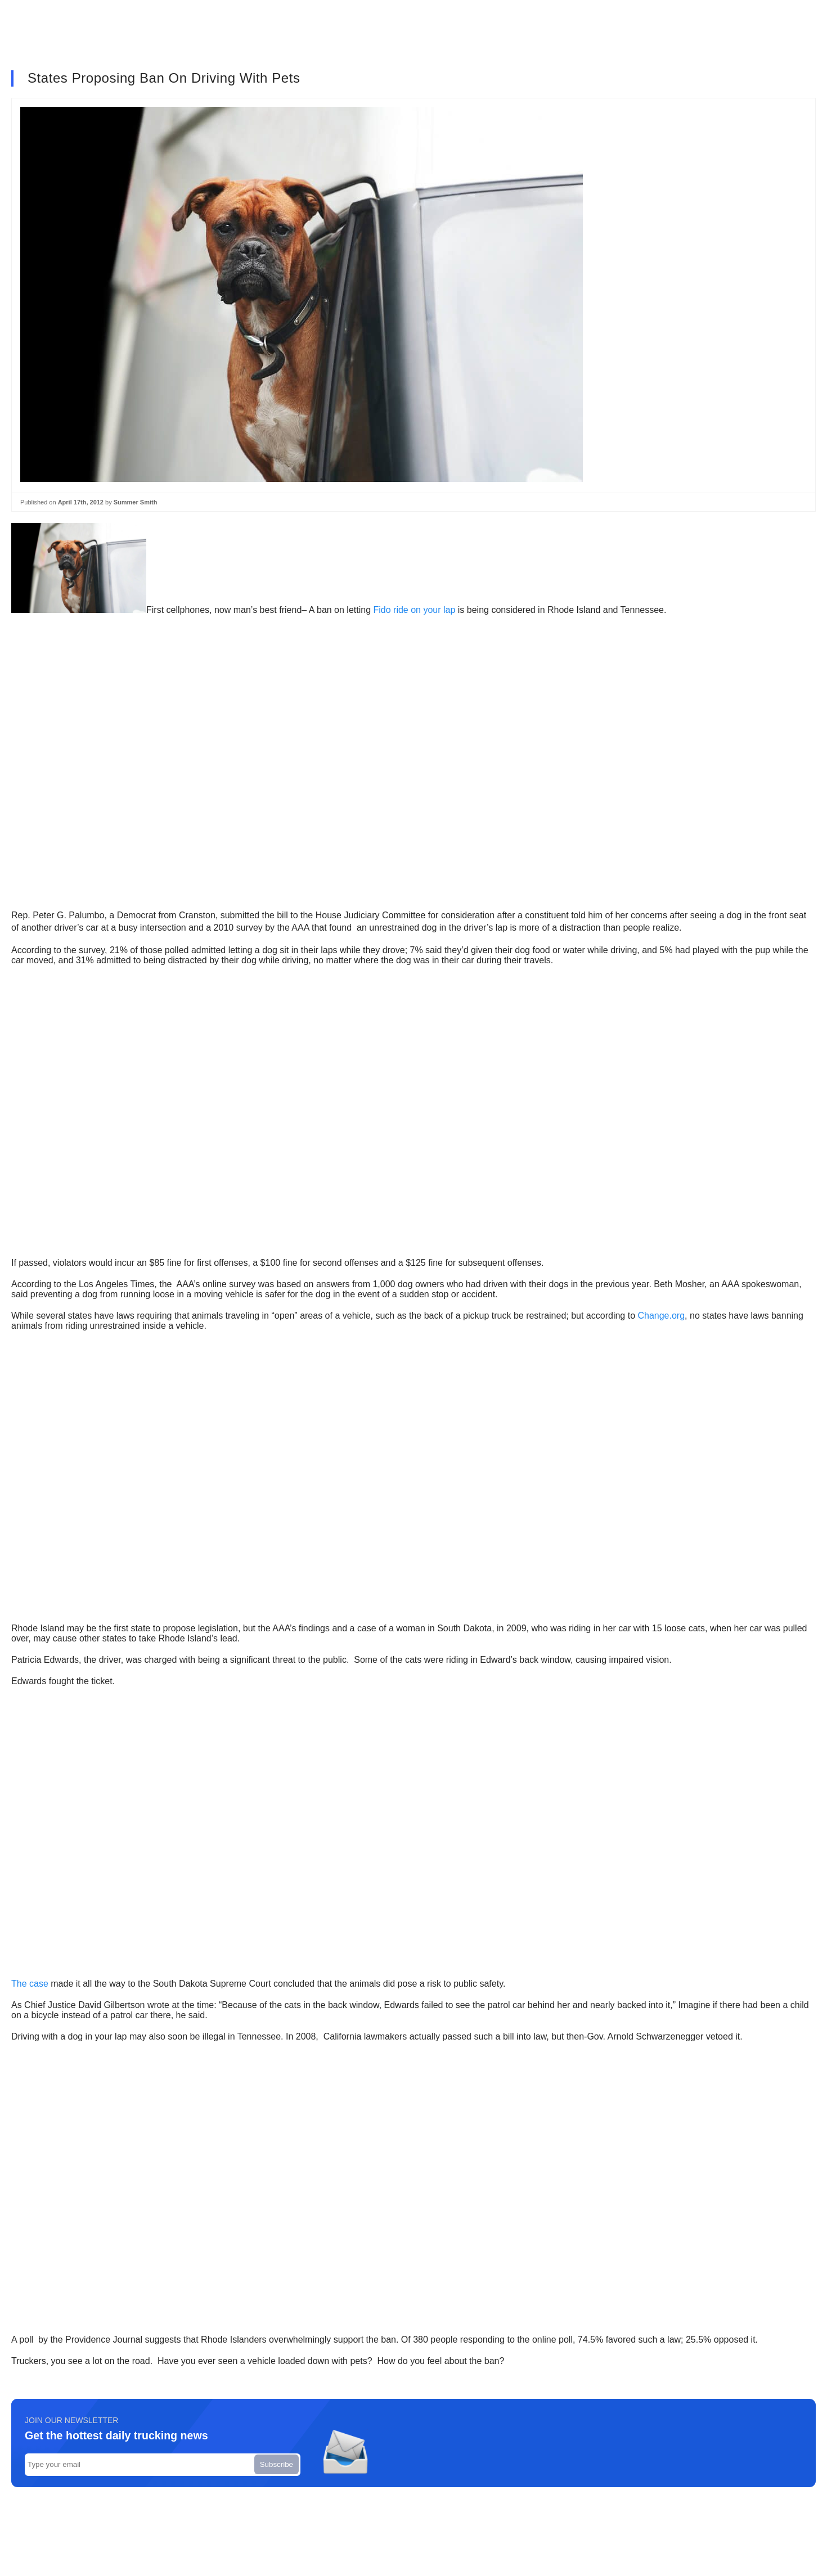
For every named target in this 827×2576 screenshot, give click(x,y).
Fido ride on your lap (415, 610)
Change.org (661, 1315)
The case (29, 1983)
